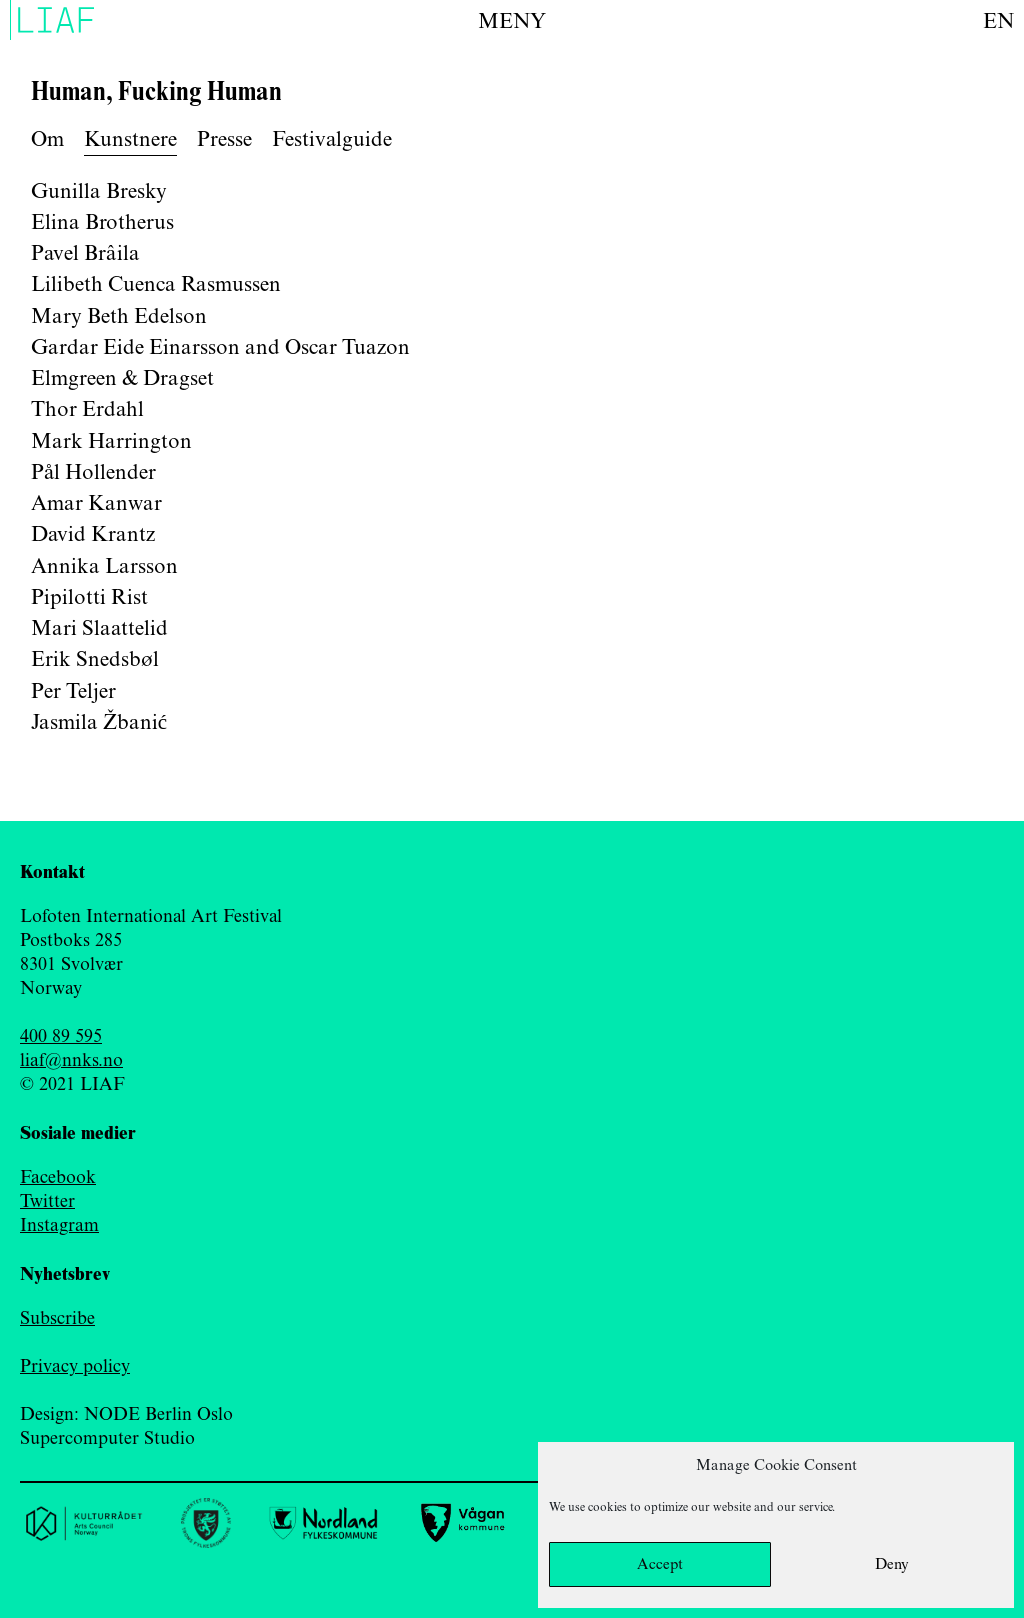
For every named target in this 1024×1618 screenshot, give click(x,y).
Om (47, 140)
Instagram (59, 1226)
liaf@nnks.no (71, 1061)
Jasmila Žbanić (99, 723)
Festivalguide (332, 140)
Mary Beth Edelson (119, 317)
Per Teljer (73, 692)
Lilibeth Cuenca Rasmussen (156, 285)
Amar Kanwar (96, 504)
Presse (224, 140)
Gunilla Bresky (99, 192)
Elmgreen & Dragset (122, 379)
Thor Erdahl (87, 410)
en (998, 22)
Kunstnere (130, 140)
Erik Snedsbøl (95, 660)
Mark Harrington (111, 442)
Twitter (47, 1202)
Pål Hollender (93, 473)
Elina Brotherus (102, 223)
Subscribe (57, 1319)
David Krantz (93, 535)
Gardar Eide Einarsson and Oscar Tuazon (220, 348)
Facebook (58, 1178)
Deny (892, 1565)
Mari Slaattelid (99, 629)
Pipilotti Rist (89, 598)
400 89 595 (61, 1037)
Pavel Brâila (85, 254)
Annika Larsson (104, 567)
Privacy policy (75, 1367)
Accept (660, 1565)
